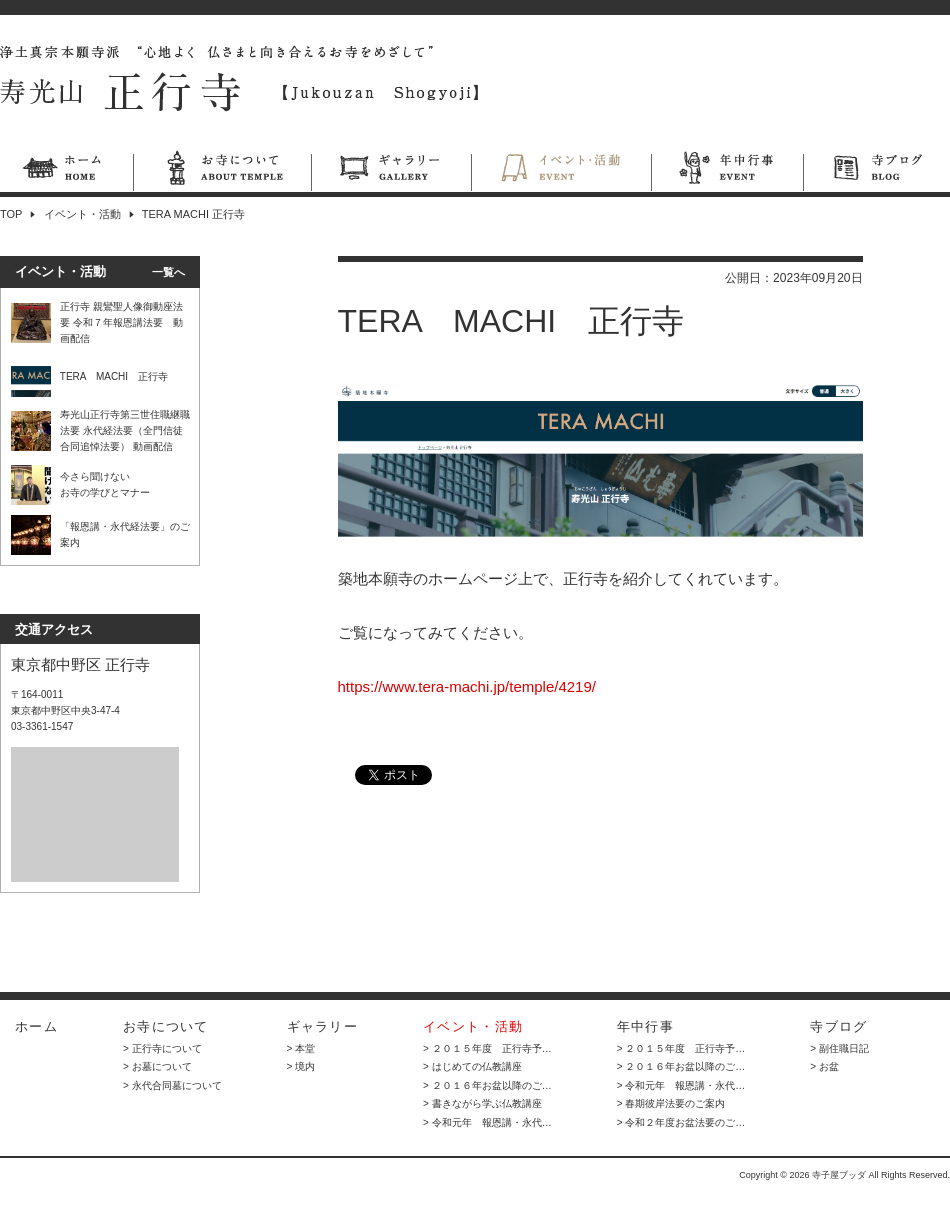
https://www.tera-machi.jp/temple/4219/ (467, 686)
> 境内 (301, 1066)
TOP (11, 214)
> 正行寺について (162, 1048)
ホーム (66, 171)
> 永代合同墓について (172, 1085)
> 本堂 (301, 1048)
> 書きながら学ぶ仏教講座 (482, 1103)
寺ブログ (876, 171)
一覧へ (168, 272)
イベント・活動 (561, 171)
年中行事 (727, 171)
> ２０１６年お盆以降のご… (487, 1085)
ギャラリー (391, 171)
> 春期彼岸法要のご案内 (671, 1103)
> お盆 (824, 1066)
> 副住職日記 (839, 1048)
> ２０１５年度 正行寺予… (487, 1048)
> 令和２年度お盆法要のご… (681, 1122)
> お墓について (157, 1066)
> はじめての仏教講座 (472, 1066)
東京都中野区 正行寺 (80, 664)
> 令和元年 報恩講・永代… (487, 1122)
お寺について (222, 171)
